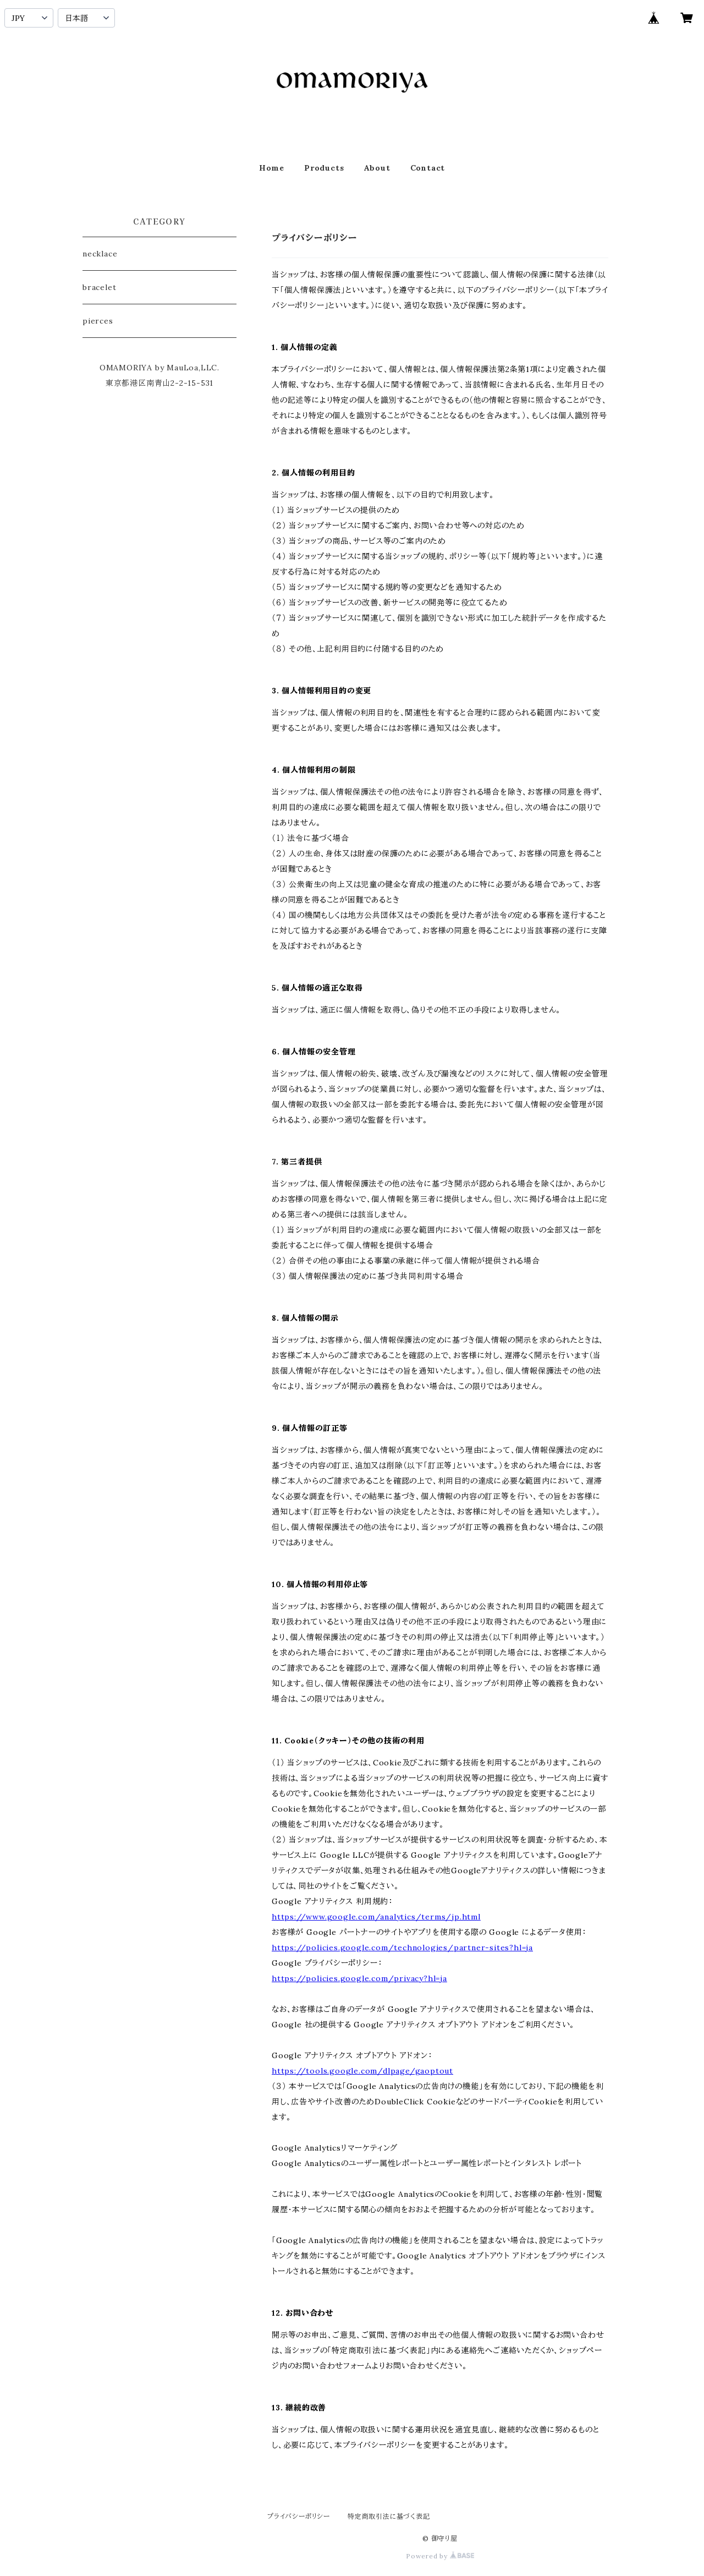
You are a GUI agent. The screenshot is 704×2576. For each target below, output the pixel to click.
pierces (97, 321)
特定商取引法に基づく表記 (389, 2516)
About (377, 168)
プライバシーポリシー (298, 2516)
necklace (99, 254)
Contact (428, 168)
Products (324, 168)
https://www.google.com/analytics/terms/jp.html (376, 1917)
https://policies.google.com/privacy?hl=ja (359, 1978)
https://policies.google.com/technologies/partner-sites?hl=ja (402, 1947)
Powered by (440, 2556)
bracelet (99, 287)
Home (271, 168)
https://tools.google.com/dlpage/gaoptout (362, 2071)
